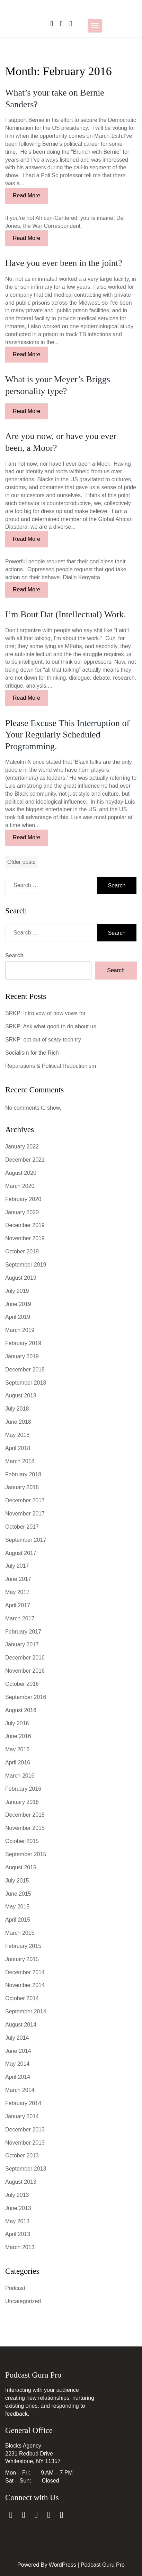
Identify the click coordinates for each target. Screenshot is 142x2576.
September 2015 (25, 1854)
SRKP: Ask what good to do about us (50, 1026)
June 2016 (18, 1736)
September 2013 (25, 2169)
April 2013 (17, 2234)
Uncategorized (23, 2301)
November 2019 (25, 1238)
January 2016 (22, 1802)
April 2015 (17, 1920)
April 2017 (17, 1605)
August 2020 (20, 1173)
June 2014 (18, 2051)
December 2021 (25, 1160)
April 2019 (17, 1317)
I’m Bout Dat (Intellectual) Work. (65, 614)
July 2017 (17, 1566)
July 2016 (17, 1723)
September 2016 (25, 1697)
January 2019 (22, 1356)
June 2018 (18, 1422)
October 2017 (22, 1527)
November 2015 (25, 1828)
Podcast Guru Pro (103, 2565)
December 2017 (25, 1500)
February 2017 (23, 1632)
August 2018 (20, 1395)
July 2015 (17, 1881)
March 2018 (20, 1461)
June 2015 (18, 1894)
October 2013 (22, 2155)
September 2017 (25, 1540)
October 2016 (22, 1684)
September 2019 (25, 1265)
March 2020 (20, 1186)
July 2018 (17, 1409)
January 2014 (22, 2116)
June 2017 (18, 1579)
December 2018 (25, 1369)
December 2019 (25, 1225)
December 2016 (25, 1658)
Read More (26, 195)
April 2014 (17, 2077)
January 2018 (22, 1487)
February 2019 (23, 1343)
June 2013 (18, 2208)
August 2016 (20, 1710)
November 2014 (25, 1985)
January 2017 (22, 1644)
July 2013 (17, 2195)
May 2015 (17, 1906)
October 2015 (22, 1841)
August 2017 (20, 1553)
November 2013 (25, 2143)
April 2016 (17, 1762)
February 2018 (23, 1474)
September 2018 (25, 1383)
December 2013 (25, 2129)
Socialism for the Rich (32, 1053)
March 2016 (20, 1776)
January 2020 (22, 1212)
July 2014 (17, 2038)
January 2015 (22, 1959)
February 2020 (23, 1199)
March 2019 (20, 1330)
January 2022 (22, 1147)
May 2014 (17, 2064)
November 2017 (25, 1514)
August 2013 (20, 2182)
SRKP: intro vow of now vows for (45, 1013)
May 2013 (17, 2221)
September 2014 (25, 2011)
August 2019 (20, 1278)
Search (14, 955)
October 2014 (22, 1998)
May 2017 (17, 1592)
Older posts (21, 862)
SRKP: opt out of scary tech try (43, 1040)
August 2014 (20, 2025)
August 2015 (20, 1867)
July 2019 (17, 1291)
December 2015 (25, 1815)
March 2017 (20, 1618)
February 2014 (23, 2103)
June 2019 (18, 1304)
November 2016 (25, 1671)
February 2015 (23, 1946)
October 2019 (22, 1251)
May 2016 (17, 1749)
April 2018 (17, 1448)
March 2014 (20, 2090)
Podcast (15, 2288)
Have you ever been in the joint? (63, 263)
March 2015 (20, 1933)
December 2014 (25, 1972)
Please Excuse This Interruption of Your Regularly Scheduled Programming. (67, 734)
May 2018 (17, 1435)
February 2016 (23, 1789)
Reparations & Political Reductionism (50, 1066)
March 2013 (20, 2247)
